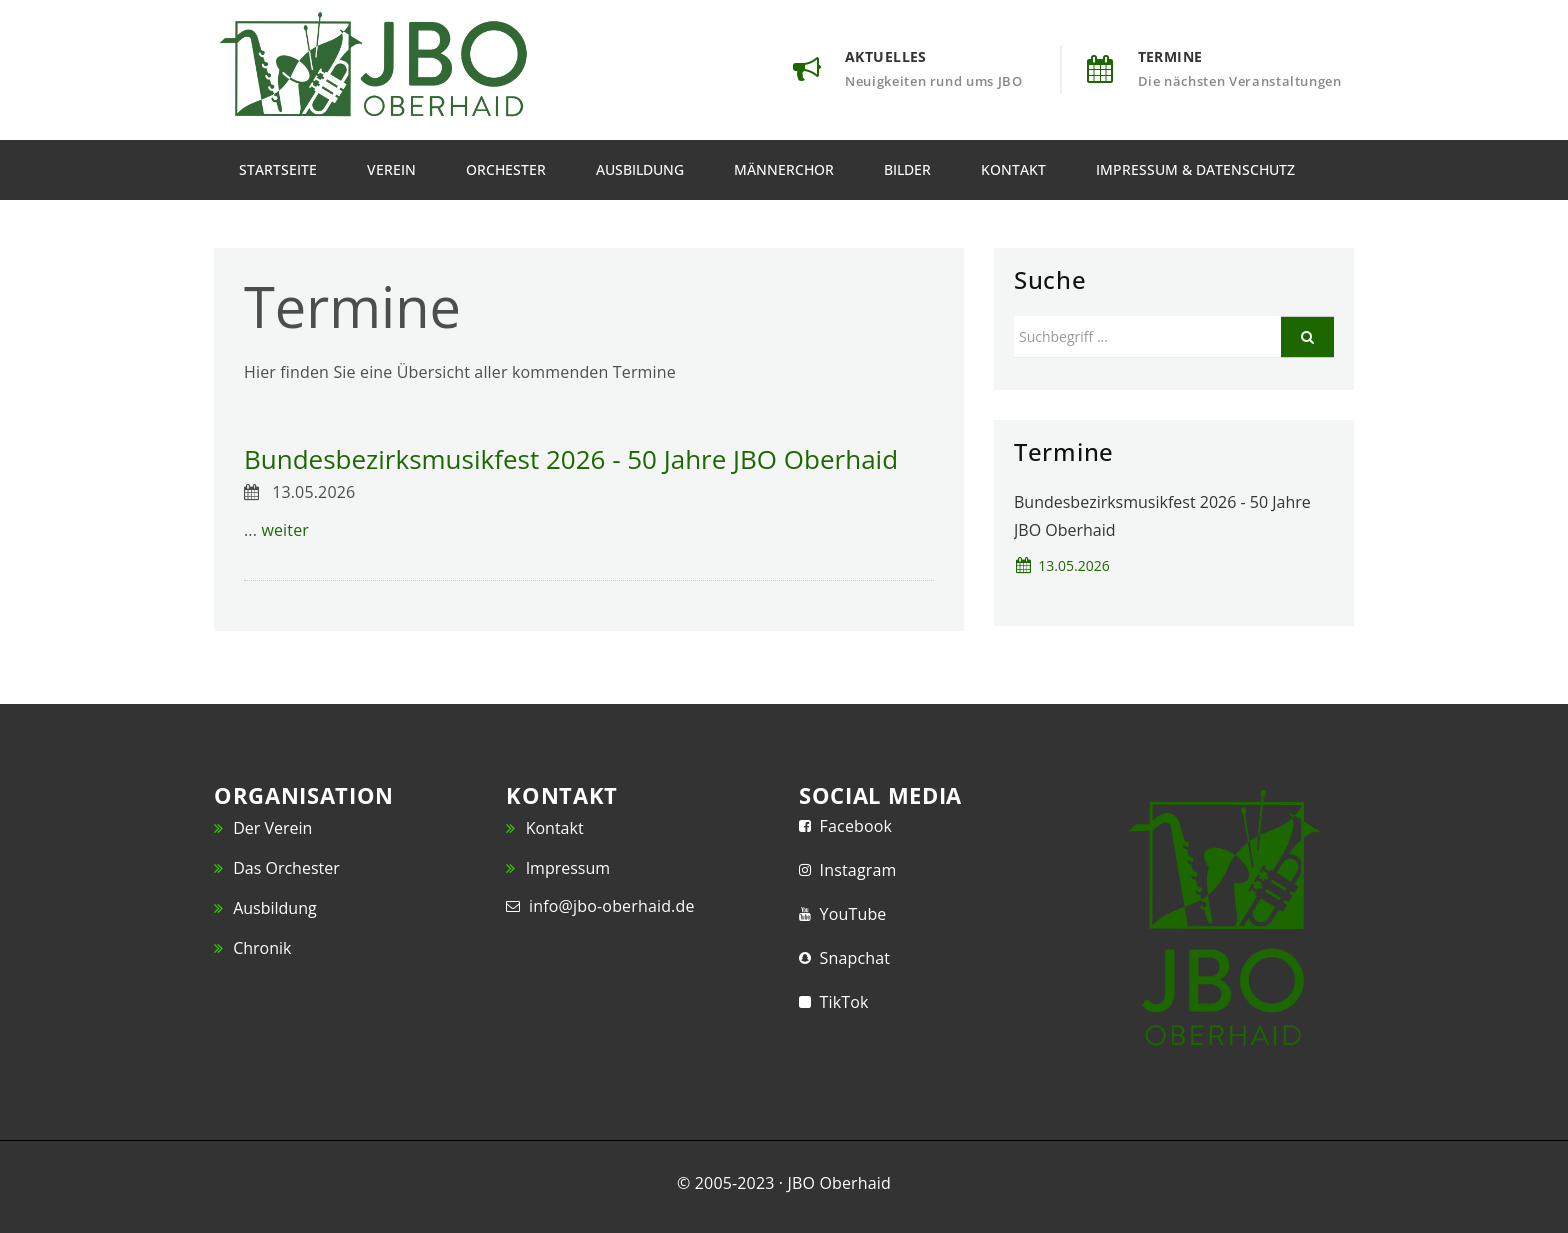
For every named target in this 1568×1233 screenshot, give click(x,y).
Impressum (558, 868)
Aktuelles (886, 56)
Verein (391, 169)
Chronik (252, 948)
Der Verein (263, 828)
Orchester (506, 169)
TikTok (840, 1002)
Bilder (907, 169)
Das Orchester (277, 868)
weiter (285, 530)
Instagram (854, 870)
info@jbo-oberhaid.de (607, 906)
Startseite (278, 169)
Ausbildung (640, 169)
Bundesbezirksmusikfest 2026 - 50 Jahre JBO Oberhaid (571, 459)
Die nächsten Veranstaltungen (1240, 81)
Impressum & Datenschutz (1195, 169)
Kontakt (1013, 169)
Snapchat (850, 958)
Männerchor (784, 169)
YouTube (849, 914)
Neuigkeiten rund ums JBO (934, 81)
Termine (1170, 56)
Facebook (851, 826)
